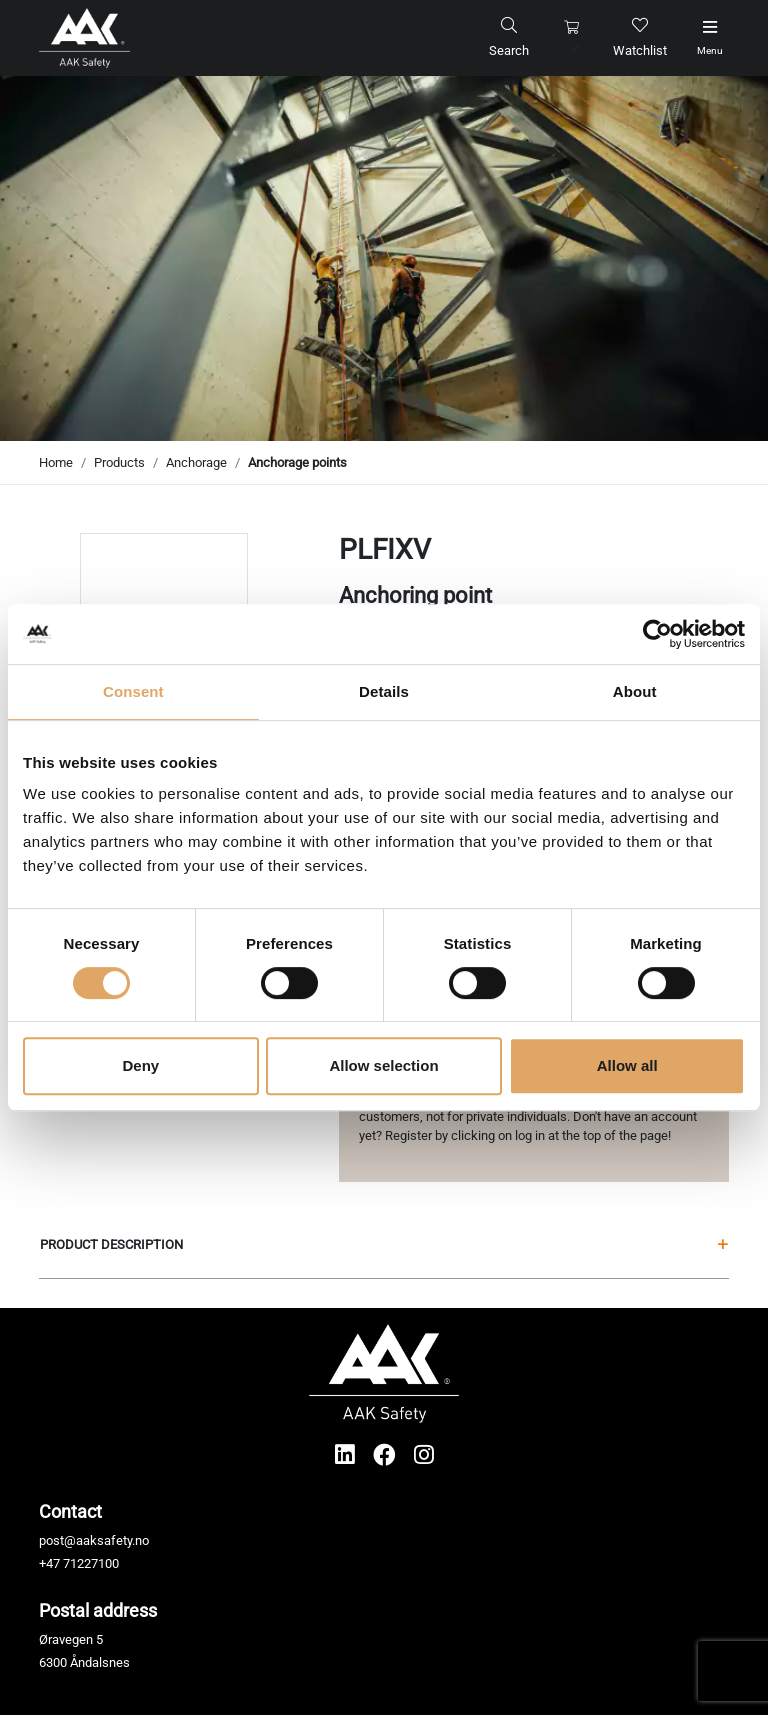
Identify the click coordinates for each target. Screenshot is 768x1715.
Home (56, 462)
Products (119, 462)
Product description (384, 1244)
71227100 (91, 1563)
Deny (140, 1065)
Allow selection (383, 1065)
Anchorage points (297, 462)
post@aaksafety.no (94, 1540)
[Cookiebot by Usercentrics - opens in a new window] (657, 634)
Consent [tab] (133, 691)
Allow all (627, 1065)
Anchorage (196, 462)
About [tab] (635, 691)
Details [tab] (384, 691)
